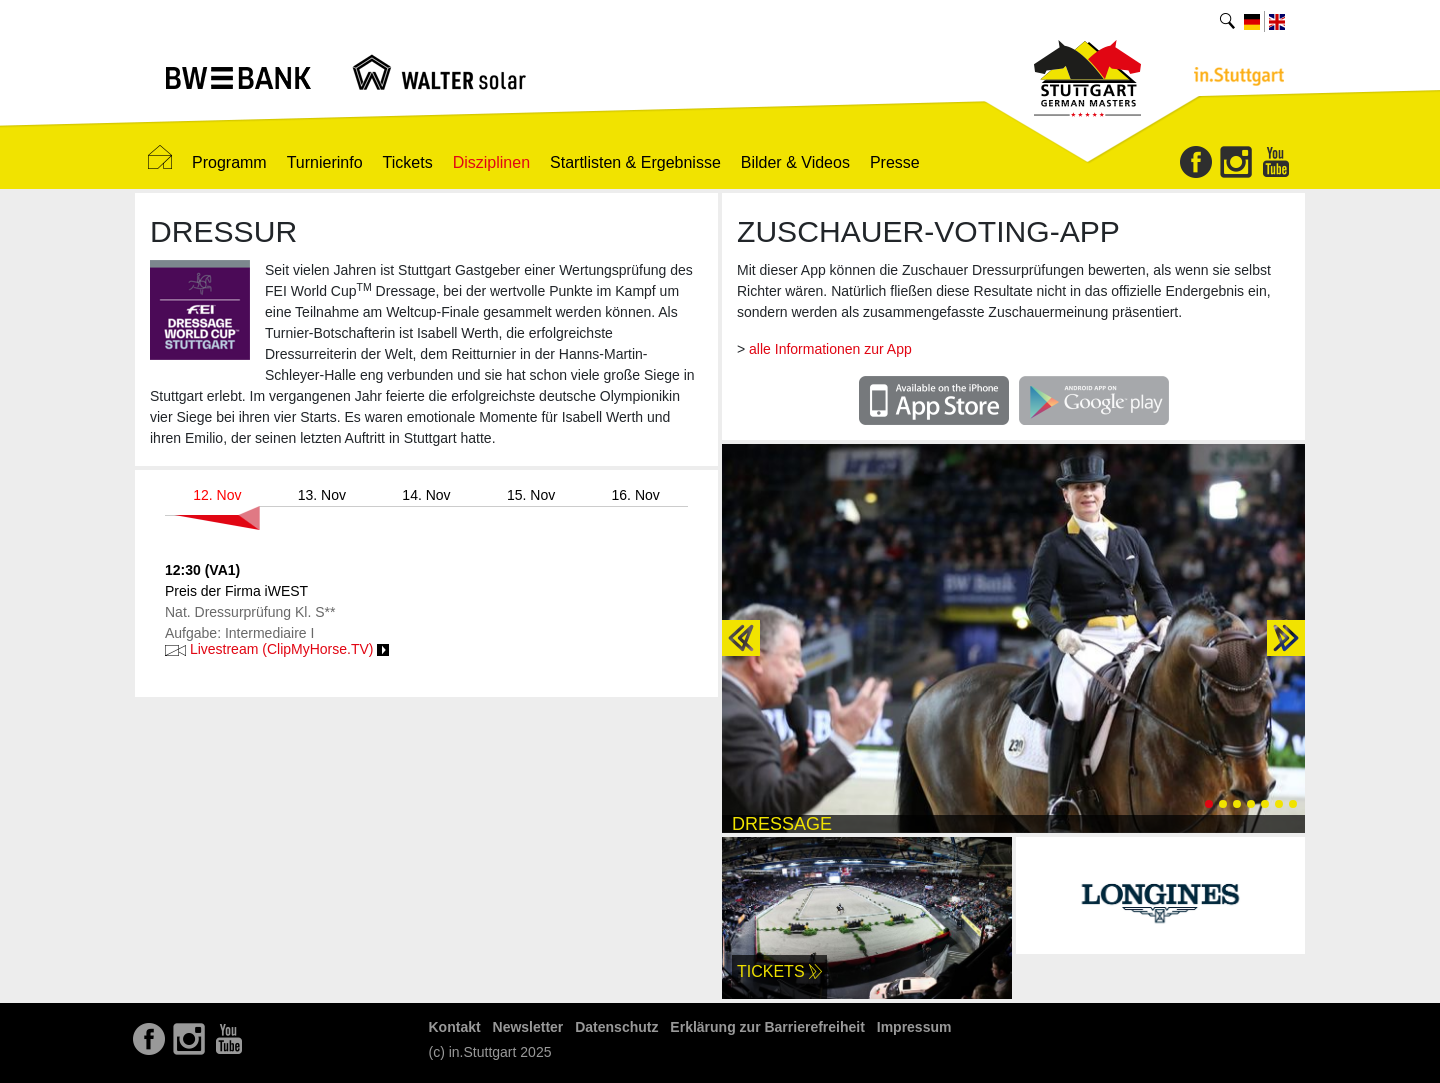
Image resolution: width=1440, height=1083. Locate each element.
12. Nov (217, 495)
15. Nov (531, 495)
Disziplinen (491, 162)
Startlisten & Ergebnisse (635, 162)
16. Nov (636, 495)
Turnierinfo (325, 162)
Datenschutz (616, 1027)
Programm (229, 162)
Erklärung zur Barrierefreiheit (767, 1027)
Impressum (914, 1027)
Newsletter (528, 1027)
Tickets (408, 162)
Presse (895, 162)
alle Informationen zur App (830, 349)
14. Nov (426, 495)
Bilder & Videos (795, 162)
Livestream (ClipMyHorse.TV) (277, 649)
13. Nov (322, 495)
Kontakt (455, 1027)
